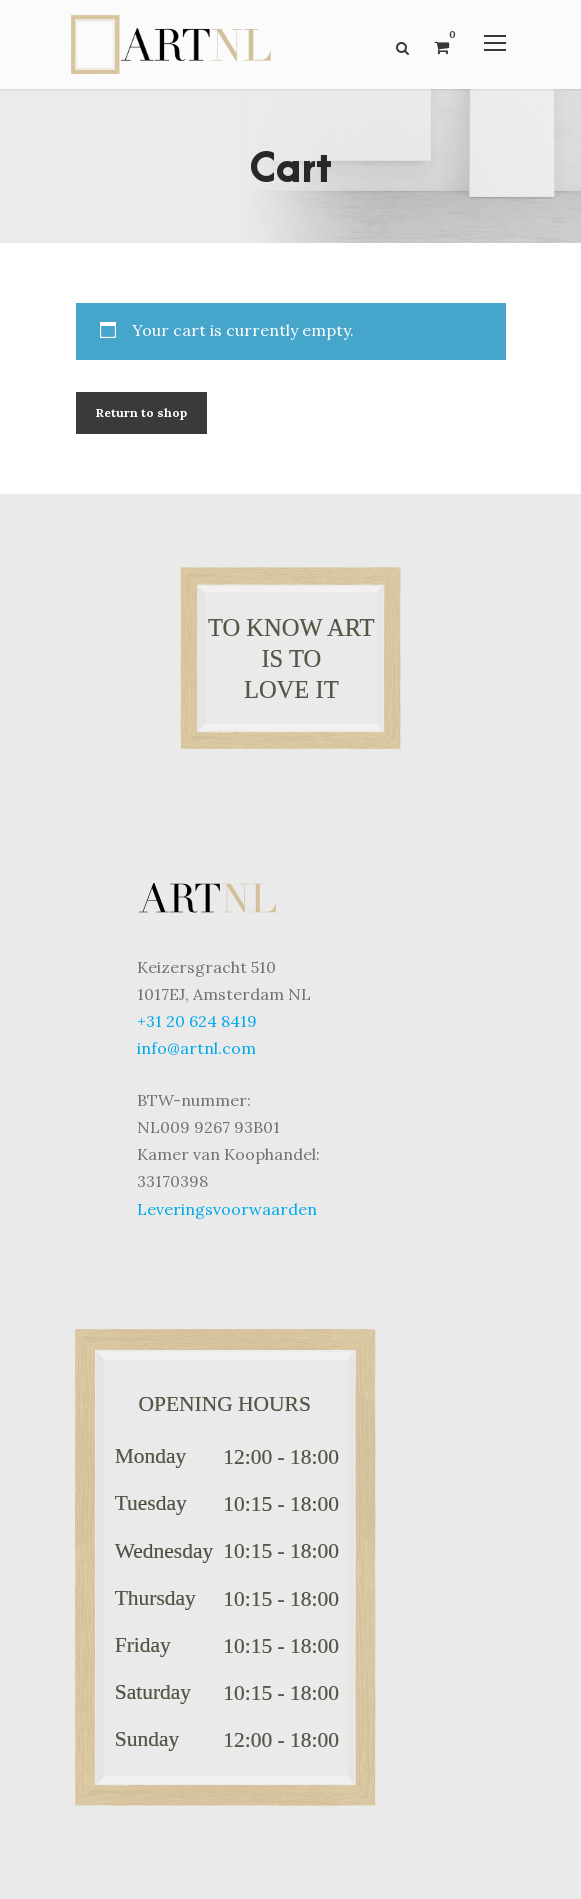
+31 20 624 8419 (197, 1021)
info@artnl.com (196, 1048)
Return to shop (141, 412)
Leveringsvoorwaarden (227, 1209)
